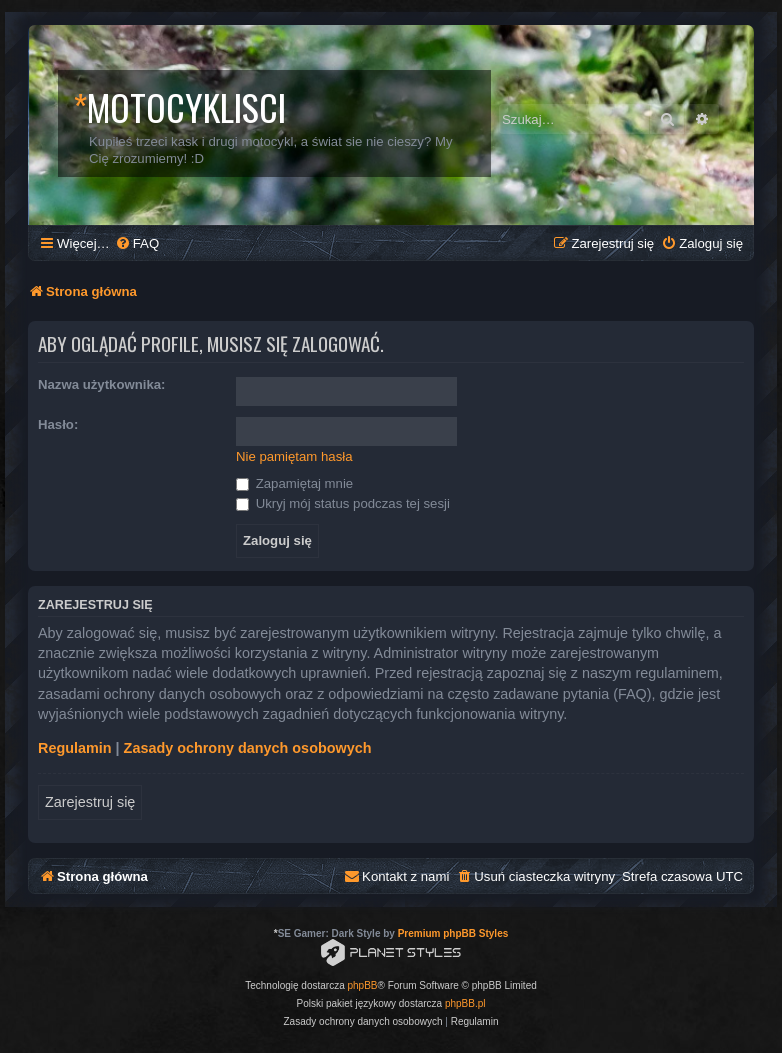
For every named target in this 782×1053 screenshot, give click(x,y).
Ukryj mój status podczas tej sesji (343, 503)
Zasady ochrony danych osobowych (248, 748)
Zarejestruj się (90, 802)
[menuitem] (137, 243)
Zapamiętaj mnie (294, 483)
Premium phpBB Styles (453, 933)
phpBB (363, 985)
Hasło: (58, 424)
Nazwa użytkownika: (102, 384)
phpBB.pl (465, 1003)
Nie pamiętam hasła (294, 456)
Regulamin (75, 748)
